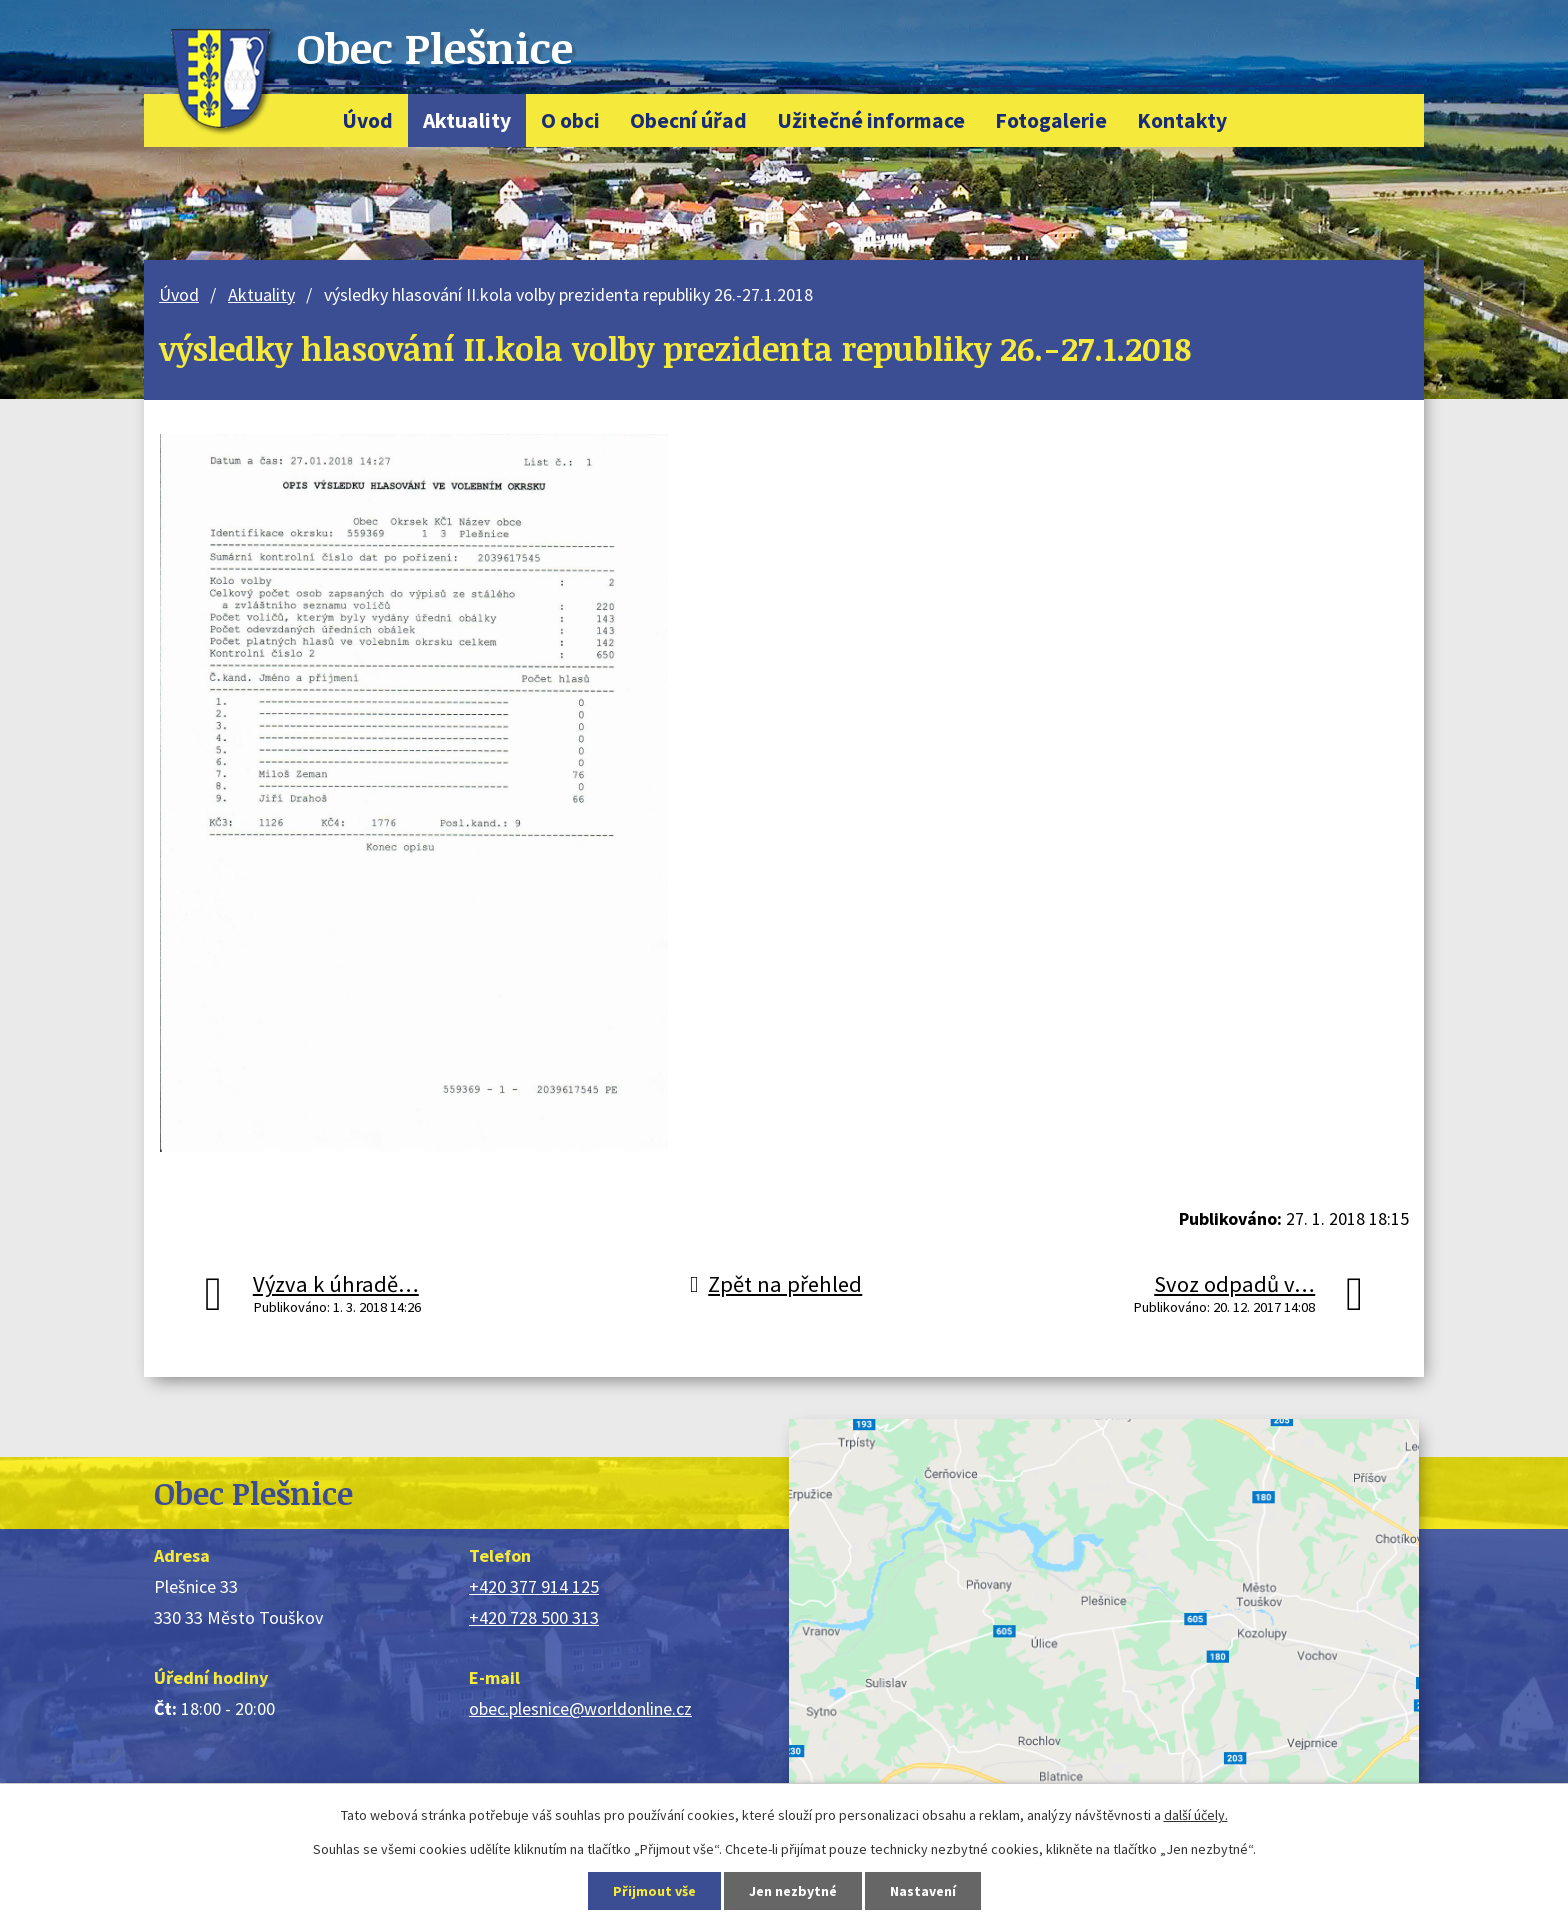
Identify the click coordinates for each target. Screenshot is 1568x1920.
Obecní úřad (688, 120)
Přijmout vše (654, 1891)
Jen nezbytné (793, 1891)
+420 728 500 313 (534, 1617)
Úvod (367, 120)
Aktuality (467, 120)
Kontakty (1182, 120)
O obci (570, 120)
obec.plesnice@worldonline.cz (580, 1708)
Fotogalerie (1051, 120)
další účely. (1196, 1815)
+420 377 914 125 (534, 1586)
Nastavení (923, 1891)
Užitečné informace (871, 120)
